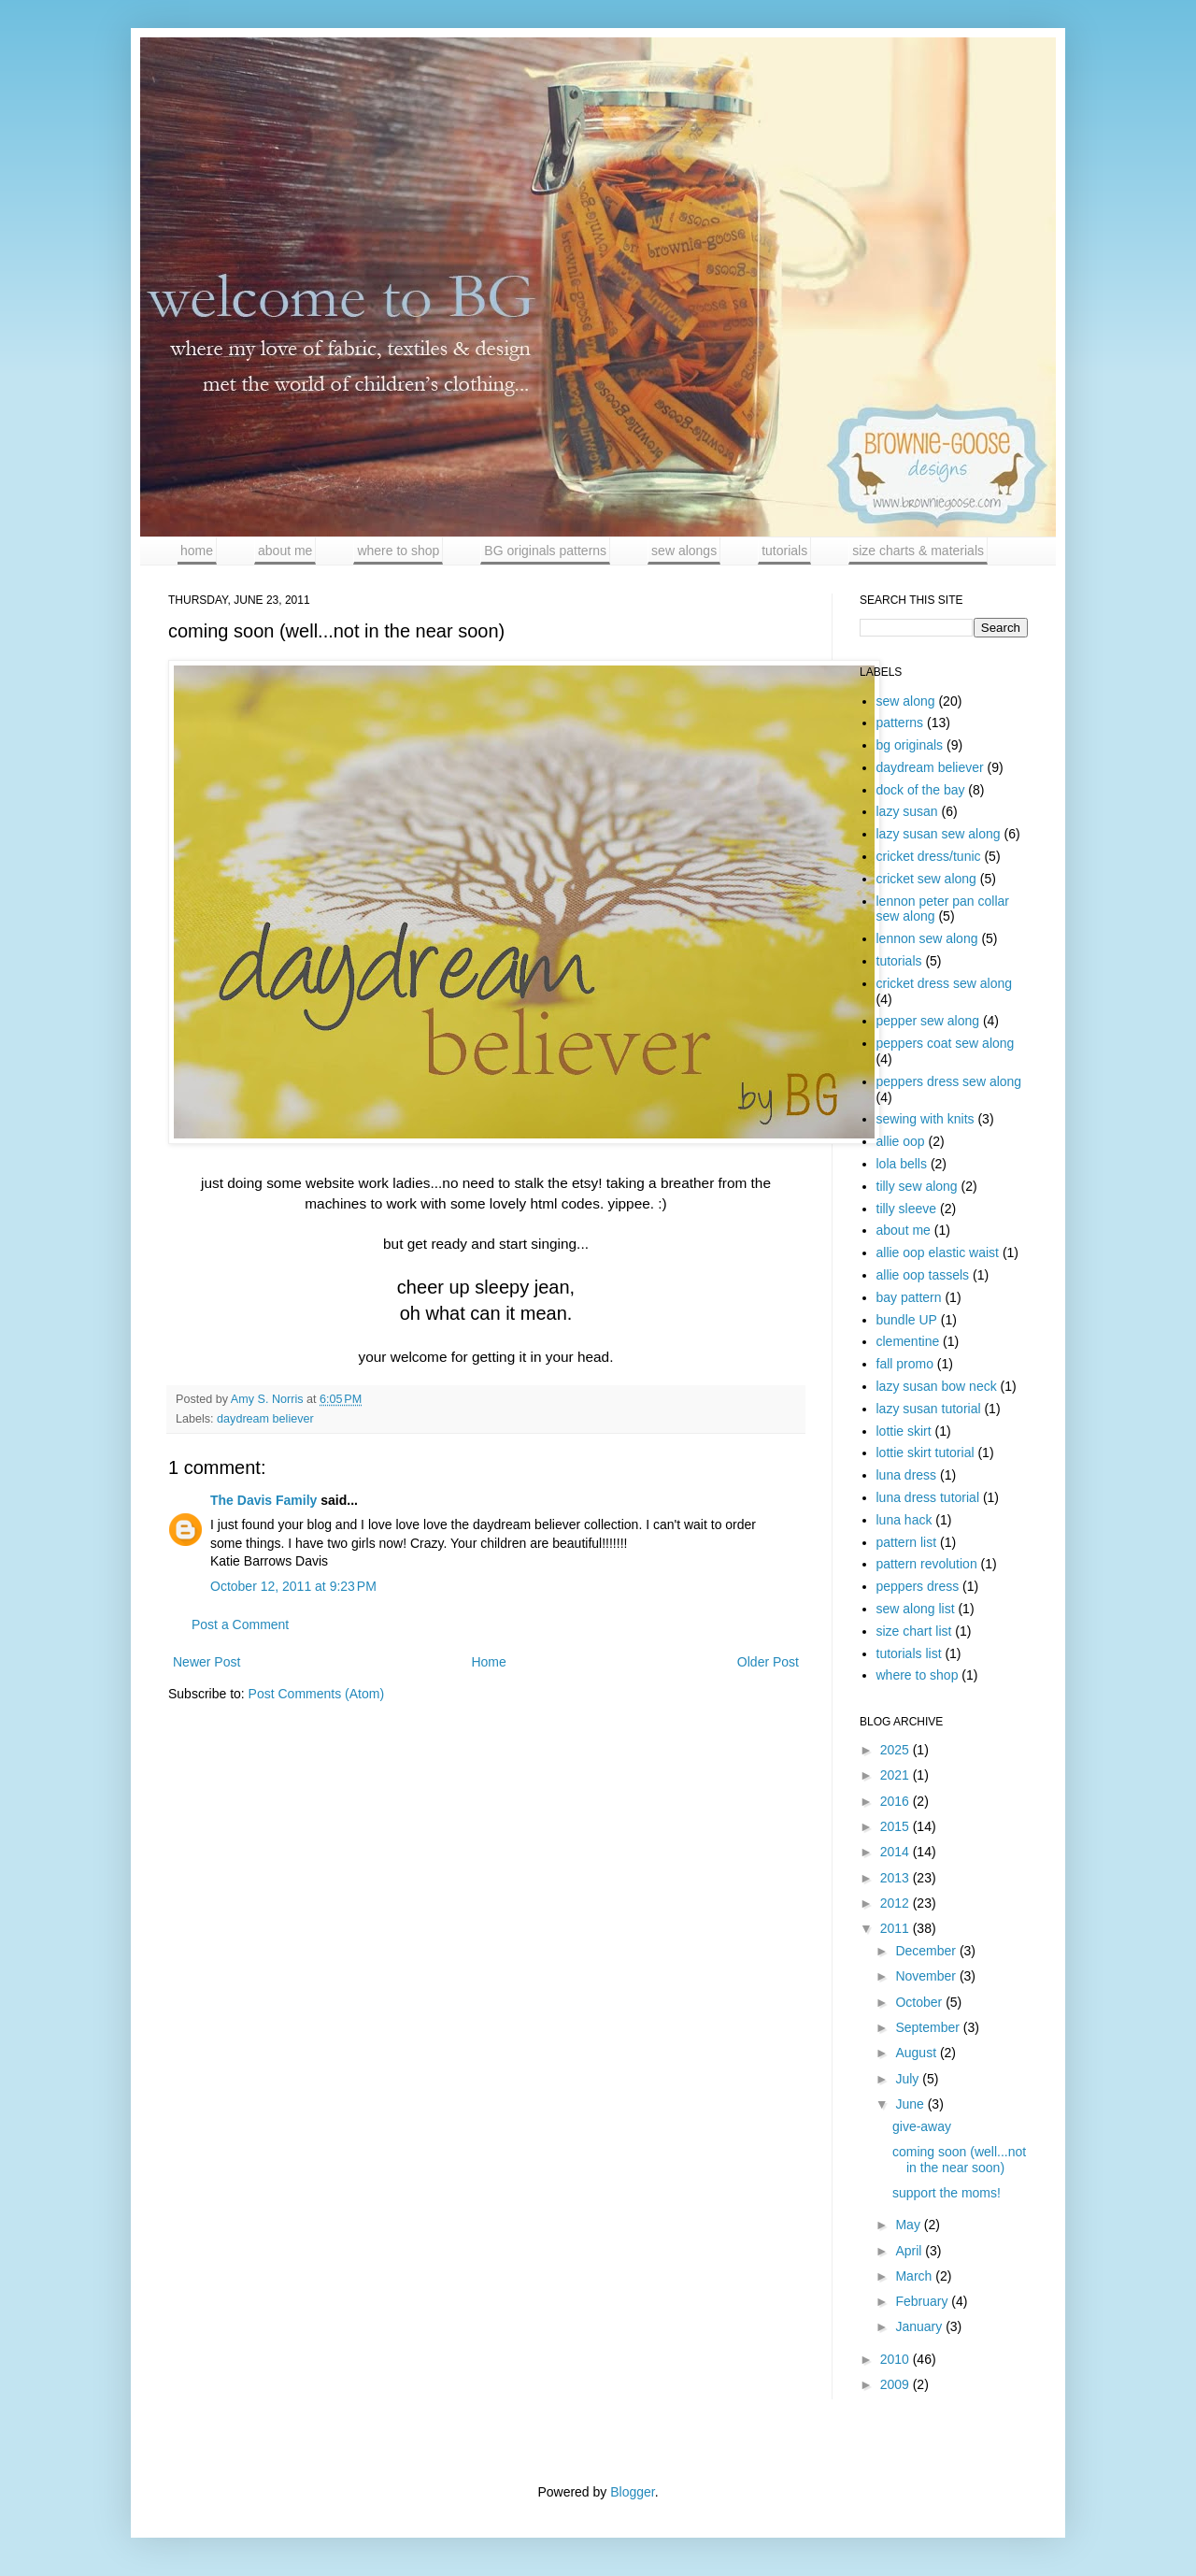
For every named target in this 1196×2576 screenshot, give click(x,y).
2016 (896, 1801)
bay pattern (909, 1297)
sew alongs (684, 550)
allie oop (900, 1141)
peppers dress (918, 1586)
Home (488, 1661)
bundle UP (906, 1319)
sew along (905, 701)
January (920, 2326)
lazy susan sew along (938, 833)
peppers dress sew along (949, 1081)
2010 (896, 2359)
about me (285, 550)
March (915, 2275)
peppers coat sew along (945, 1043)
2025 (896, 1749)
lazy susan (907, 811)
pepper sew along (928, 1020)
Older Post (768, 1661)
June (911, 2104)
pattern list (906, 1542)
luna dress (906, 1474)
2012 (896, 1903)
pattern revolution (926, 1563)
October (920, 2002)
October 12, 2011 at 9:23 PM (293, 1586)
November (927, 1975)
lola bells (901, 1163)
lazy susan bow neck (936, 1386)
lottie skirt (904, 1431)
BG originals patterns (545, 550)
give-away (921, 2126)
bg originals (910, 744)
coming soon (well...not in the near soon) (959, 2159)
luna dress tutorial (928, 1497)
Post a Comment (240, 1624)
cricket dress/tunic (928, 856)
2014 (896, 1851)
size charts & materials (918, 550)
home (196, 550)
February (923, 2301)
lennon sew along (927, 938)
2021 (896, 1774)
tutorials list (909, 1653)
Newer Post (206, 1661)
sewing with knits (925, 1118)
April (910, 2250)
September (928, 2027)
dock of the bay (920, 789)
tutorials (784, 550)
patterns (900, 722)
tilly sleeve (906, 1208)
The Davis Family (263, 1500)
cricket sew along (926, 878)
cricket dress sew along (944, 983)
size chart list (914, 1631)
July (908, 2078)
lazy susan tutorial (928, 1408)
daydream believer (265, 1418)
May (909, 2224)
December (927, 1950)
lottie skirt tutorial (925, 1452)
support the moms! (946, 2192)
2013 (896, 1877)
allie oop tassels (923, 1274)
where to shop (398, 550)
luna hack (904, 1519)
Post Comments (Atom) (316, 1693)
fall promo (904, 1363)
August (917, 2052)
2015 (896, 1826)
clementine (908, 1341)
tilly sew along (917, 1186)
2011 (896, 1928)
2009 (896, 2384)
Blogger (632, 2491)
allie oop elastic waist (938, 1252)
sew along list (915, 1608)
